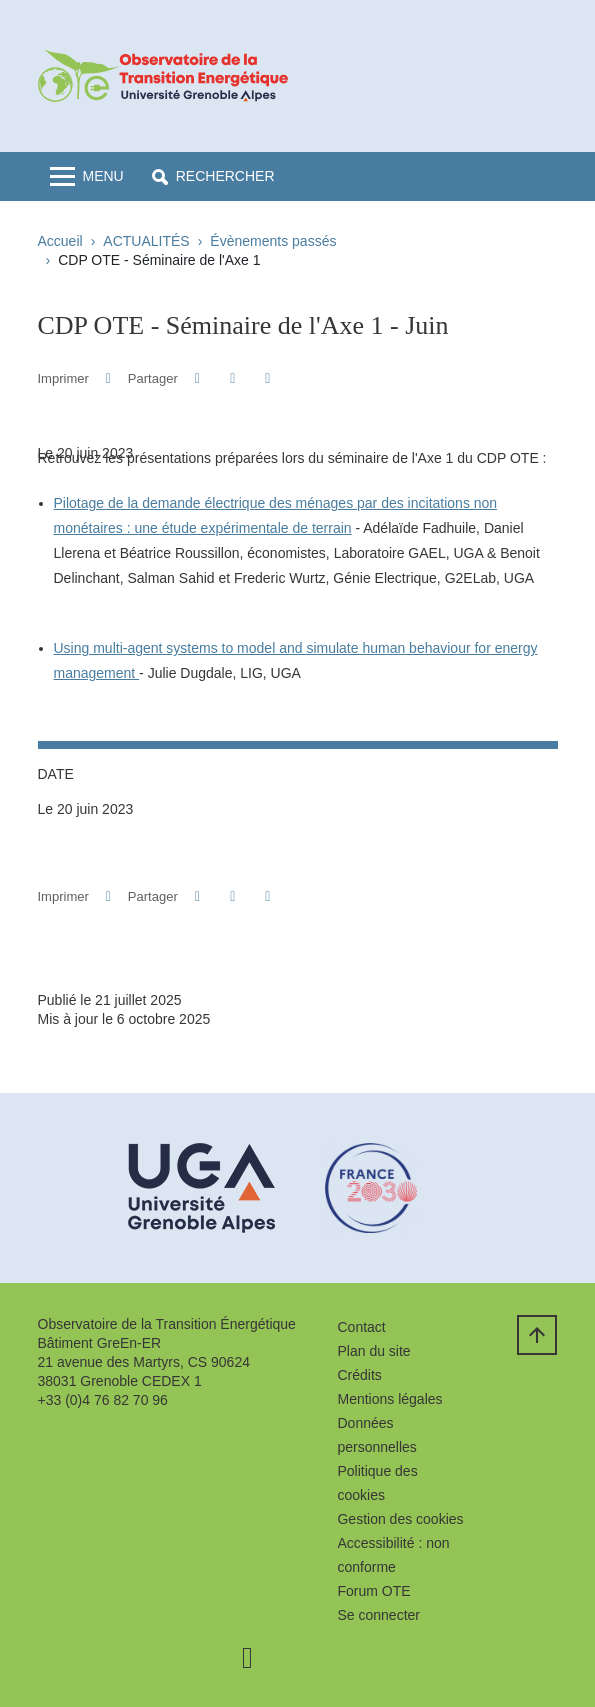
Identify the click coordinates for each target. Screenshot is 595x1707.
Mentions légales (389, 1399)
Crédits (359, 1375)
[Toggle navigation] (87, 176)
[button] (213, 176)
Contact (361, 1327)
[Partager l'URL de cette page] (268, 378)
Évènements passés (273, 241)
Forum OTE (373, 1591)
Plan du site (373, 1351)
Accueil (60, 241)
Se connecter (378, 1615)
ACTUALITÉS (146, 241)
